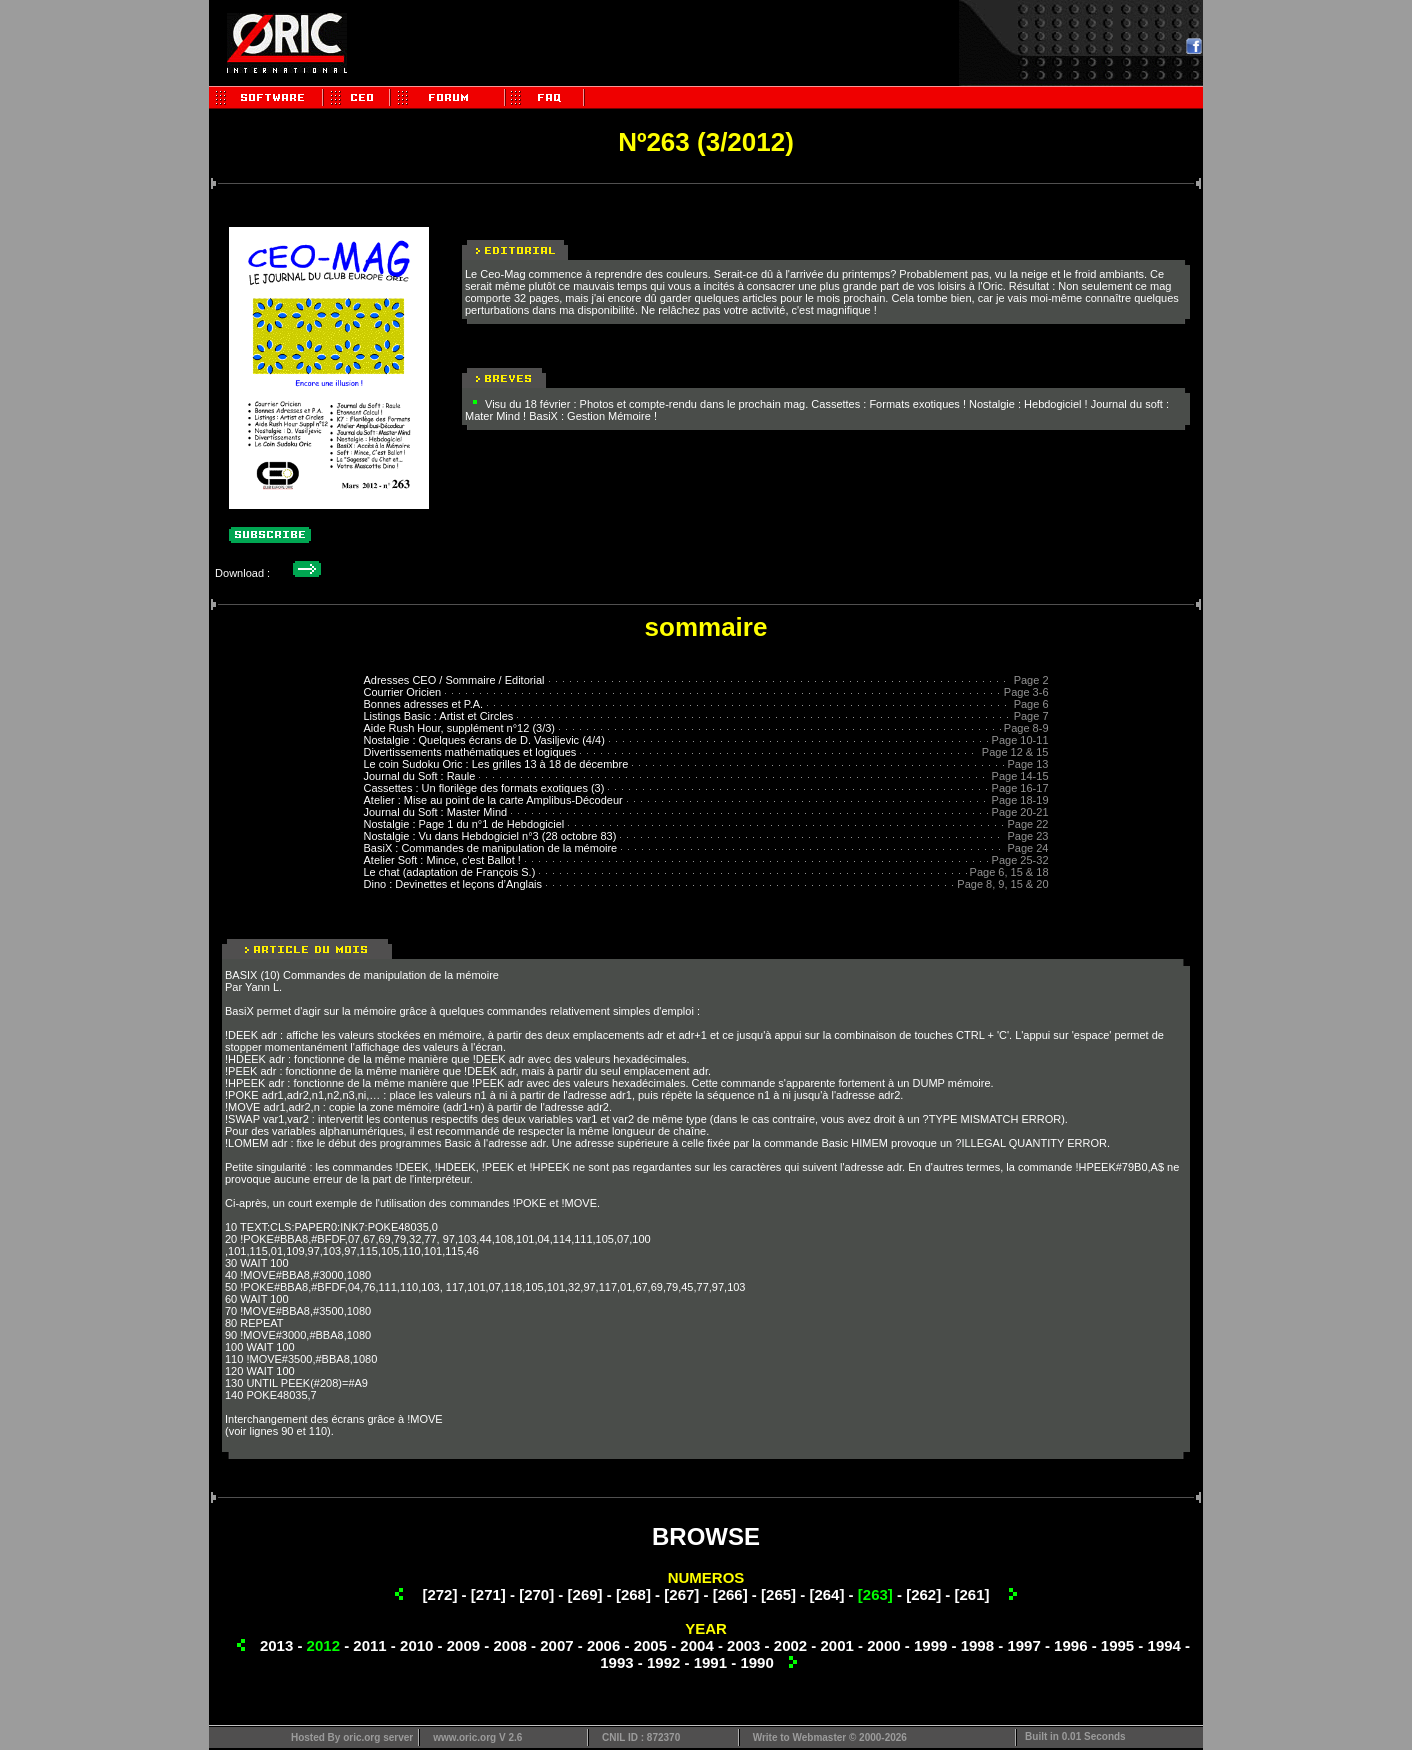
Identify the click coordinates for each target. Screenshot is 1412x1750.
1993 (616, 1662)
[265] (778, 1594)
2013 (276, 1645)
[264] (826, 1594)
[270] (536, 1594)
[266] (730, 1594)
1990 (756, 1662)
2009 (463, 1645)
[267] (681, 1594)
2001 (837, 1645)
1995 (1117, 1645)
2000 (883, 1645)
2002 (790, 1645)
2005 (650, 1645)
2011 (369, 1645)
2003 (743, 1645)
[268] (633, 1594)
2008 (509, 1645)
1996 (1070, 1645)
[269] (585, 1594)
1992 (663, 1662)
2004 (696, 1645)
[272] (439, 1594)
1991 (710, 1662)
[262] (923, 1594)
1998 (977, 1645)
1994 (1164, 1645)
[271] (488, 1594)
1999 (930, 1645)
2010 (416, 1645)
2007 (556, 1645)
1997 (1023, 1645)
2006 (603, 1645)
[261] (972, 1594)
